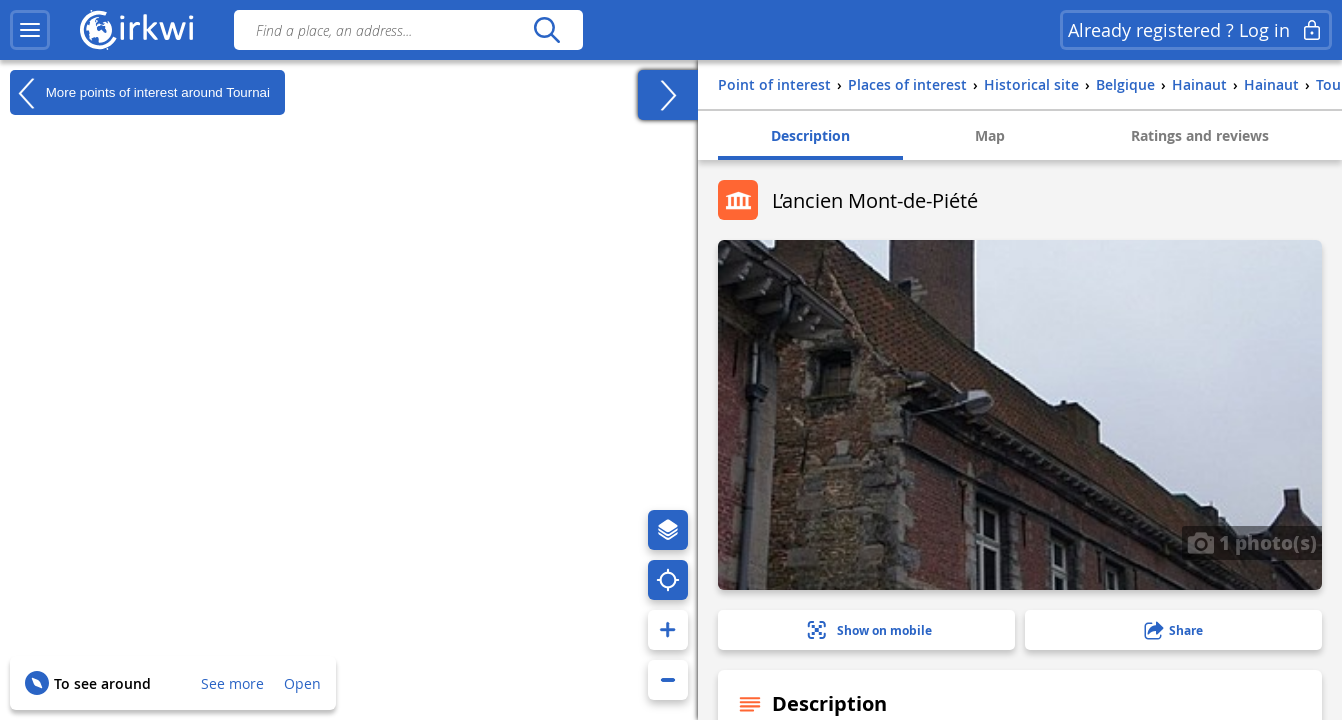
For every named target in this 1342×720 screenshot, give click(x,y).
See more (232, 683)
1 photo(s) (1252, 542)
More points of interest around (140, 93)
